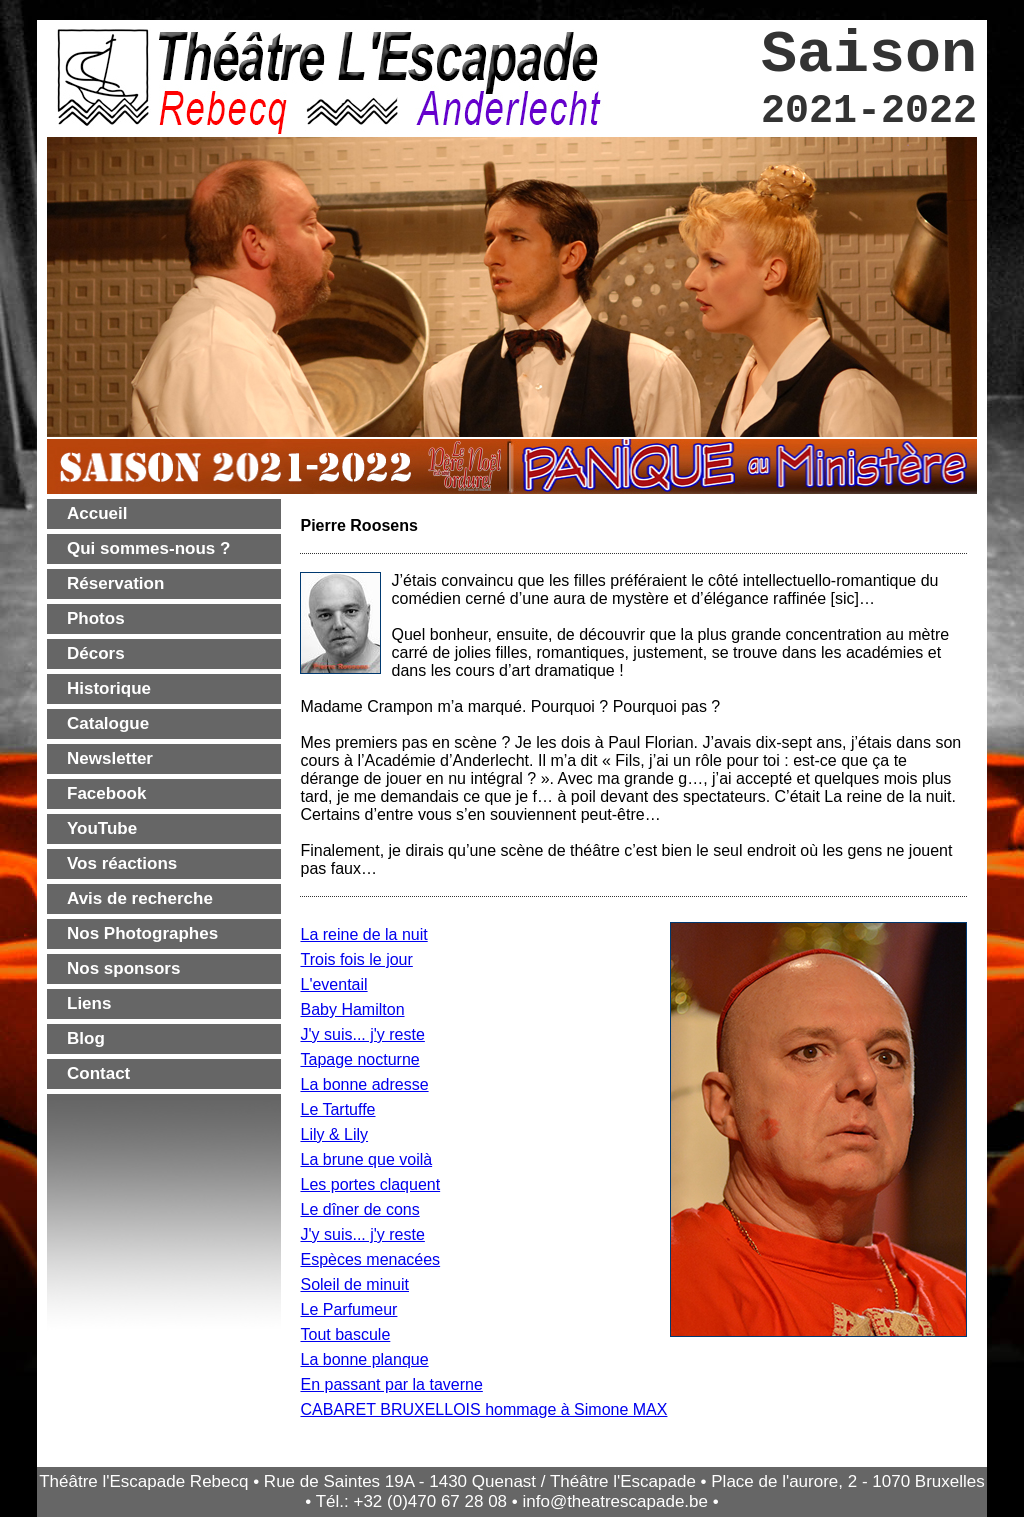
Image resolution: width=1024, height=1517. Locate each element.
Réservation (115, 583)
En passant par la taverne (391, 1384)
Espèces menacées (370, 1259)
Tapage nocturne (359, 1059)
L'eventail (333, 984)
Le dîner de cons (359, 1209)
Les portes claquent (370, 1184)
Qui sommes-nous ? (148, 548)
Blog (86, 1038)
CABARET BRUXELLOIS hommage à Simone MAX (483, 1409)
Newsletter (110, 758)
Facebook (106, 793)
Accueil (97, 513)
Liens (89, 1003)
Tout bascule (345, 1334)
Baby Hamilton (352, 1009)
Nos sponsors (123, 968)
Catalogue (108, 723)
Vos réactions (122, 863)
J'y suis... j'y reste (362, 1034)
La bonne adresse (364, 1084)
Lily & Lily (334, 1134)
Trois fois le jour (356, 959)
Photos (96, 618)
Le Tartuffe (337, 1109)
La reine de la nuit (363, 934)
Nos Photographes (142, 933)
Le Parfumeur (348, 1309)
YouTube (102, 828)
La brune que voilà (366, 1159)
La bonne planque (364, 1359)
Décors (96, 653)
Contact (98, 1073)
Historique (109, 688)
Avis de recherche (140, 898)
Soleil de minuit (354, 1284)
